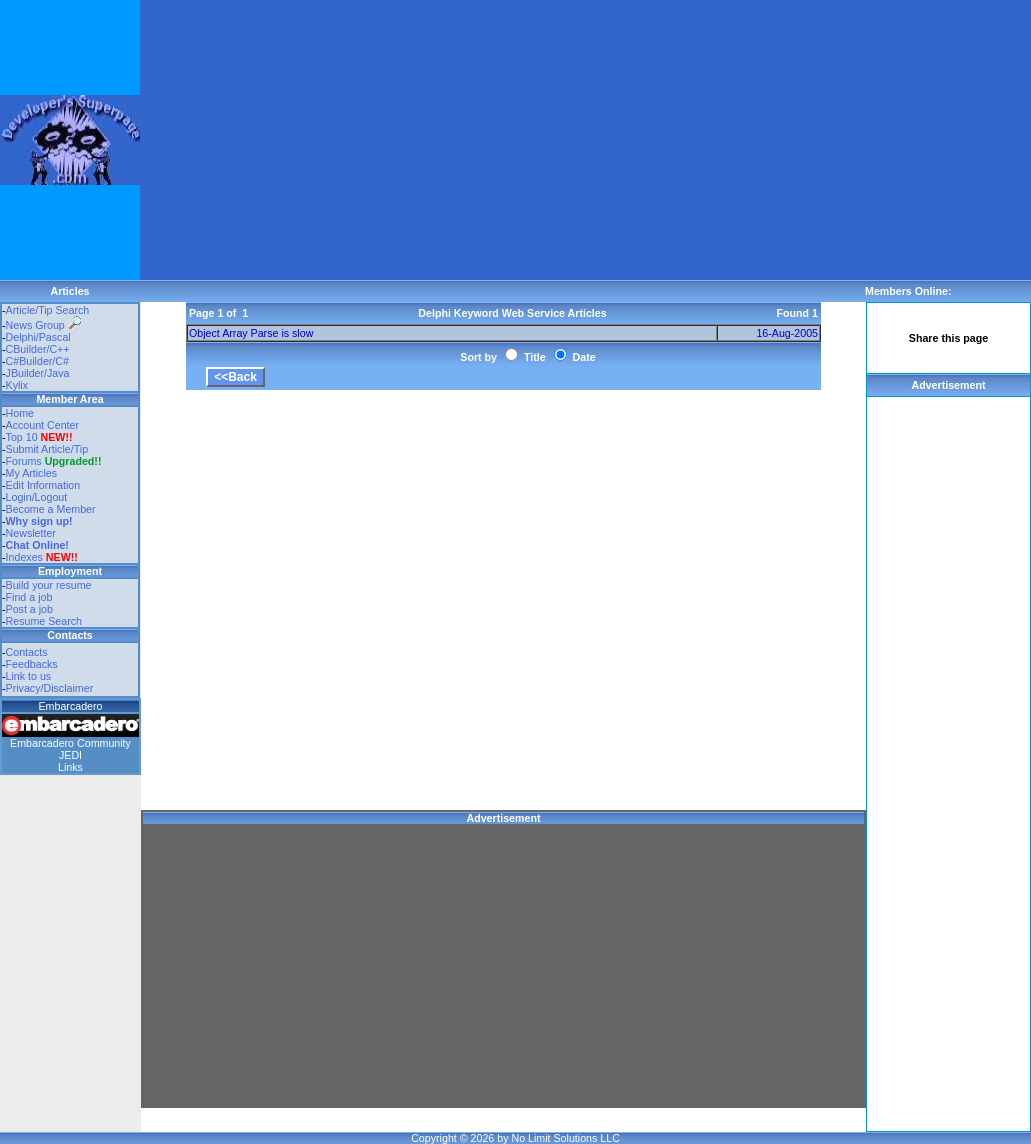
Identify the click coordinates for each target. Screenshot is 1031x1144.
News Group (43, 325)
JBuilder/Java (38, 373)
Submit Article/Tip (47, 449)
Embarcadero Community (70, 743)
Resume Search (44, 621)
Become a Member (51, 509)
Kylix (17, 385)
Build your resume (49, 585)
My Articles (32, 473)
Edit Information (43, 485)
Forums (54, 461)
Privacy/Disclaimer (50, 688)
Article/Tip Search (48, 310)
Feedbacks (32, 664)
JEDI (70, 755)
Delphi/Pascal (38, 337)
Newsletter (31, 533)
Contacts (27, 652)
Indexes (24, 557)
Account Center (42, 425)
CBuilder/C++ (38, 349)
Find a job (29, 597)
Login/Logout (37, 497)
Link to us (29, 676)
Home (20, 413)
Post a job (29, 609)
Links (70, 767)
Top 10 (22, 437)
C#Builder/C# (37, 361)
